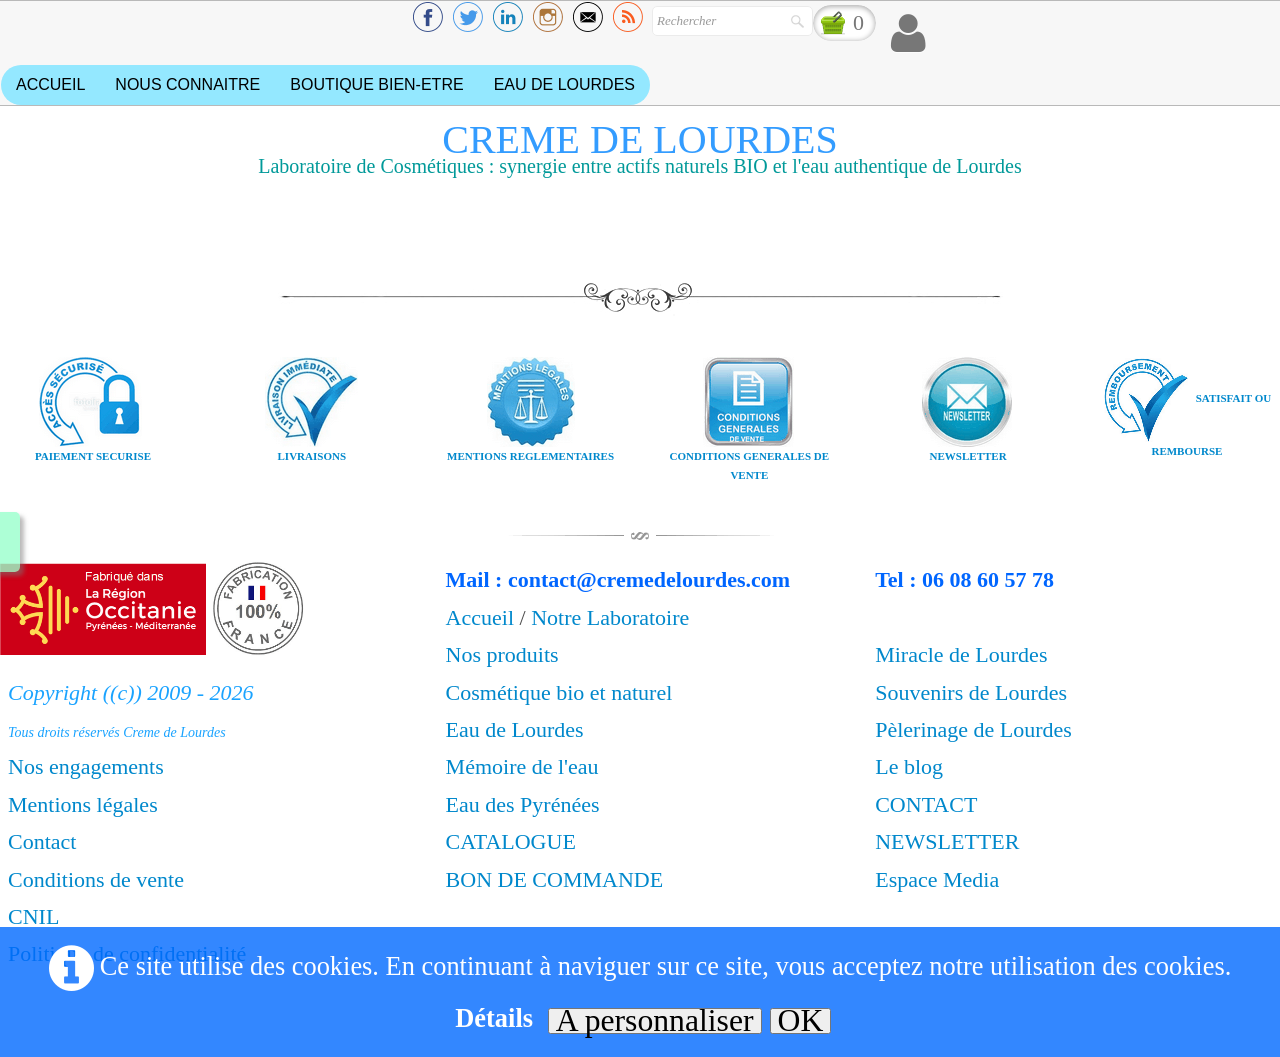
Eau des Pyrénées (523, 804)
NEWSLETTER (947, 841)
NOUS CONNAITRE (187, 84)
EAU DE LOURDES (564, 84)
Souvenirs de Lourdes (971, 692)
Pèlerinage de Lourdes (973, 729)
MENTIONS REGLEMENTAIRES (530, 456)
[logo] (640, 158)
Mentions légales (83, 804)
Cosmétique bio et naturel (559, 692)
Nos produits (502, 654)
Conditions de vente (96, 879)
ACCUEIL (50, 84)
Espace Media (937, 879)
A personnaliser (655, 1021)
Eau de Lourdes (515, 729)
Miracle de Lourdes (961, 654)
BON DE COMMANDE (555, 879)
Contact (42, 841)
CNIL (33, 916)
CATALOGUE (514, 841)
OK (801, 1021)
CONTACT (926, 804)
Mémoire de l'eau (522, 766)
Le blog (909, 766)
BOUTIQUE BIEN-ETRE (376, 84)
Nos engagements (86, 766)
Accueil (483, 617)
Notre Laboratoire (610, 617)
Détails (494, 1018)
